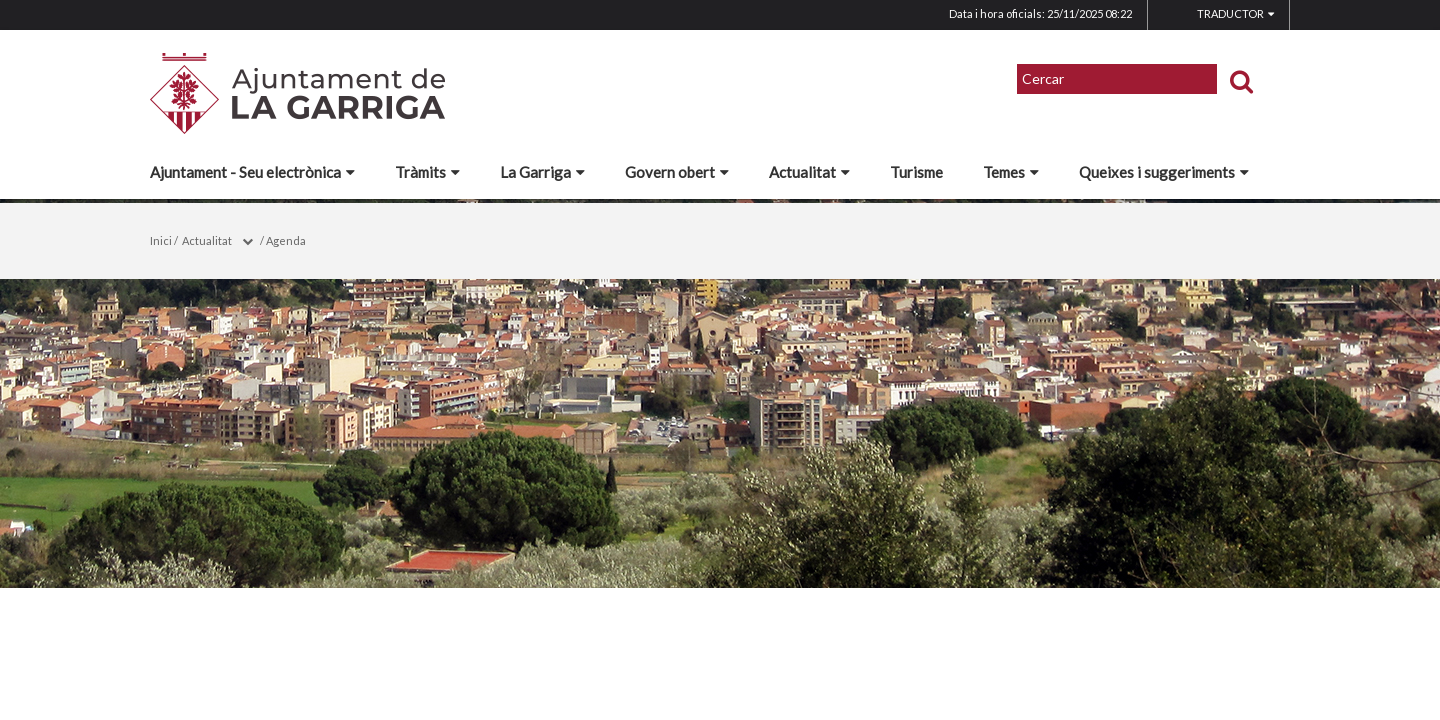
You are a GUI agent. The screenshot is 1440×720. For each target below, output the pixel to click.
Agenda (286, 240)
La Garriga (542, 172)
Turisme (916, 172)
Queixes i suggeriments (1164, 172)
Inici (161, 240)
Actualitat (809, 172)
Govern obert (677, 172)
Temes (1011, 172)
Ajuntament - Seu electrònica (252, 172)
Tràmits (427, 172)
